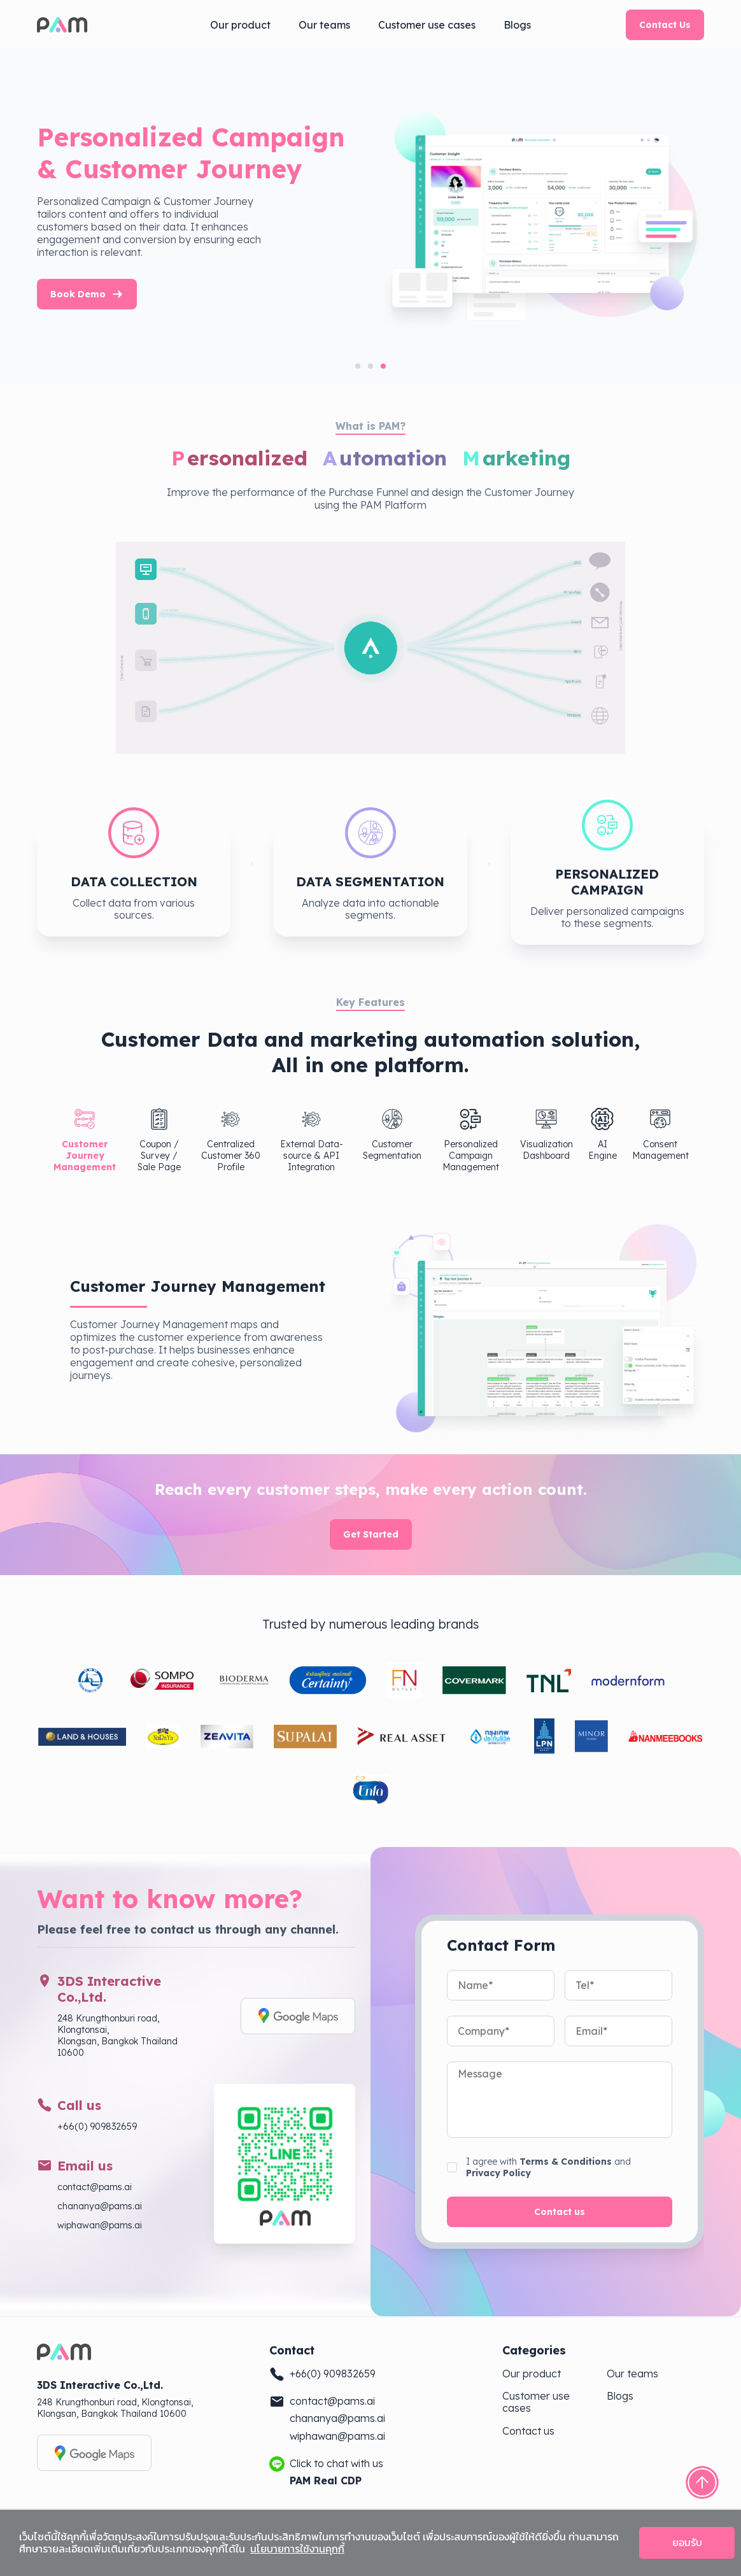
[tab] (357, 366)
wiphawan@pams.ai (99, 2225)
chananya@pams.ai (99, 2206)
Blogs (517, 24)
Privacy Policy (498, 2173)
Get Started (371, 1534)
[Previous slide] (36, 216)
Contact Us (665, 25)
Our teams (324, 24)
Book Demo (223, 294)
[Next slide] (705, 216)
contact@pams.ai (94, 2187)
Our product (240, 24)
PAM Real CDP (326, 2481)
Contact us (559, 2212)
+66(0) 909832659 (97, 2126)
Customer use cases (427, 24)
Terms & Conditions (565, 2161)
